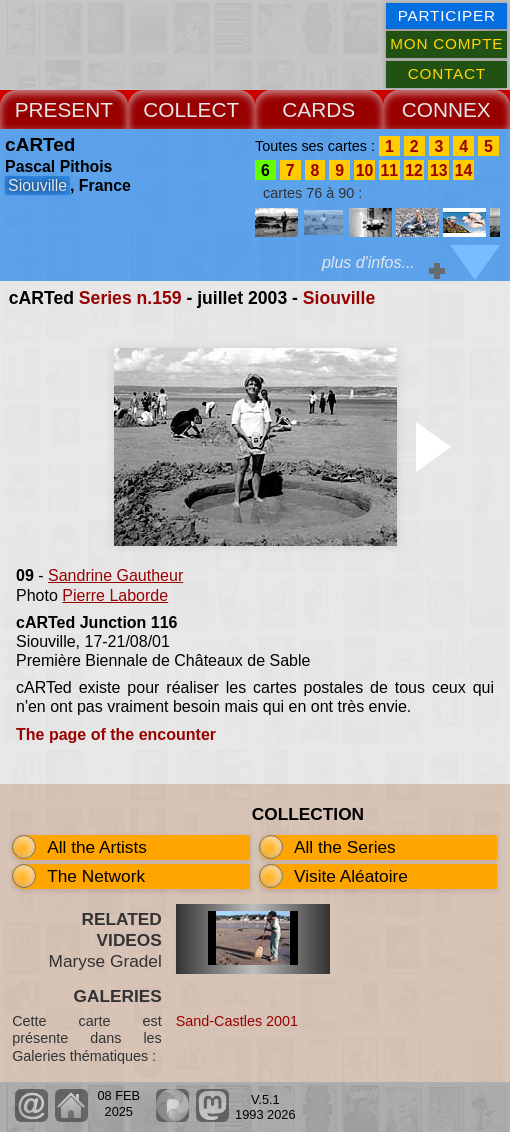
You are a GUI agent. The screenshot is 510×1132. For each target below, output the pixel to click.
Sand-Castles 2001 (237, 1021)
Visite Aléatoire (351, 876)
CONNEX (446, 109)
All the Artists (97, 847)
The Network (96, 876)
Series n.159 (130, 298)
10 (365, 169)
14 (464, 169)
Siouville (339, 298)
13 (439, 169)
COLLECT (191, 109)
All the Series (345, 847)
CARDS (318, 109)
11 (389, 169)
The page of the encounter (116, 734)
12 (414, 169)
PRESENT (64, 109)
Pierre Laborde (115, 595)
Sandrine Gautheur (115, 575)
